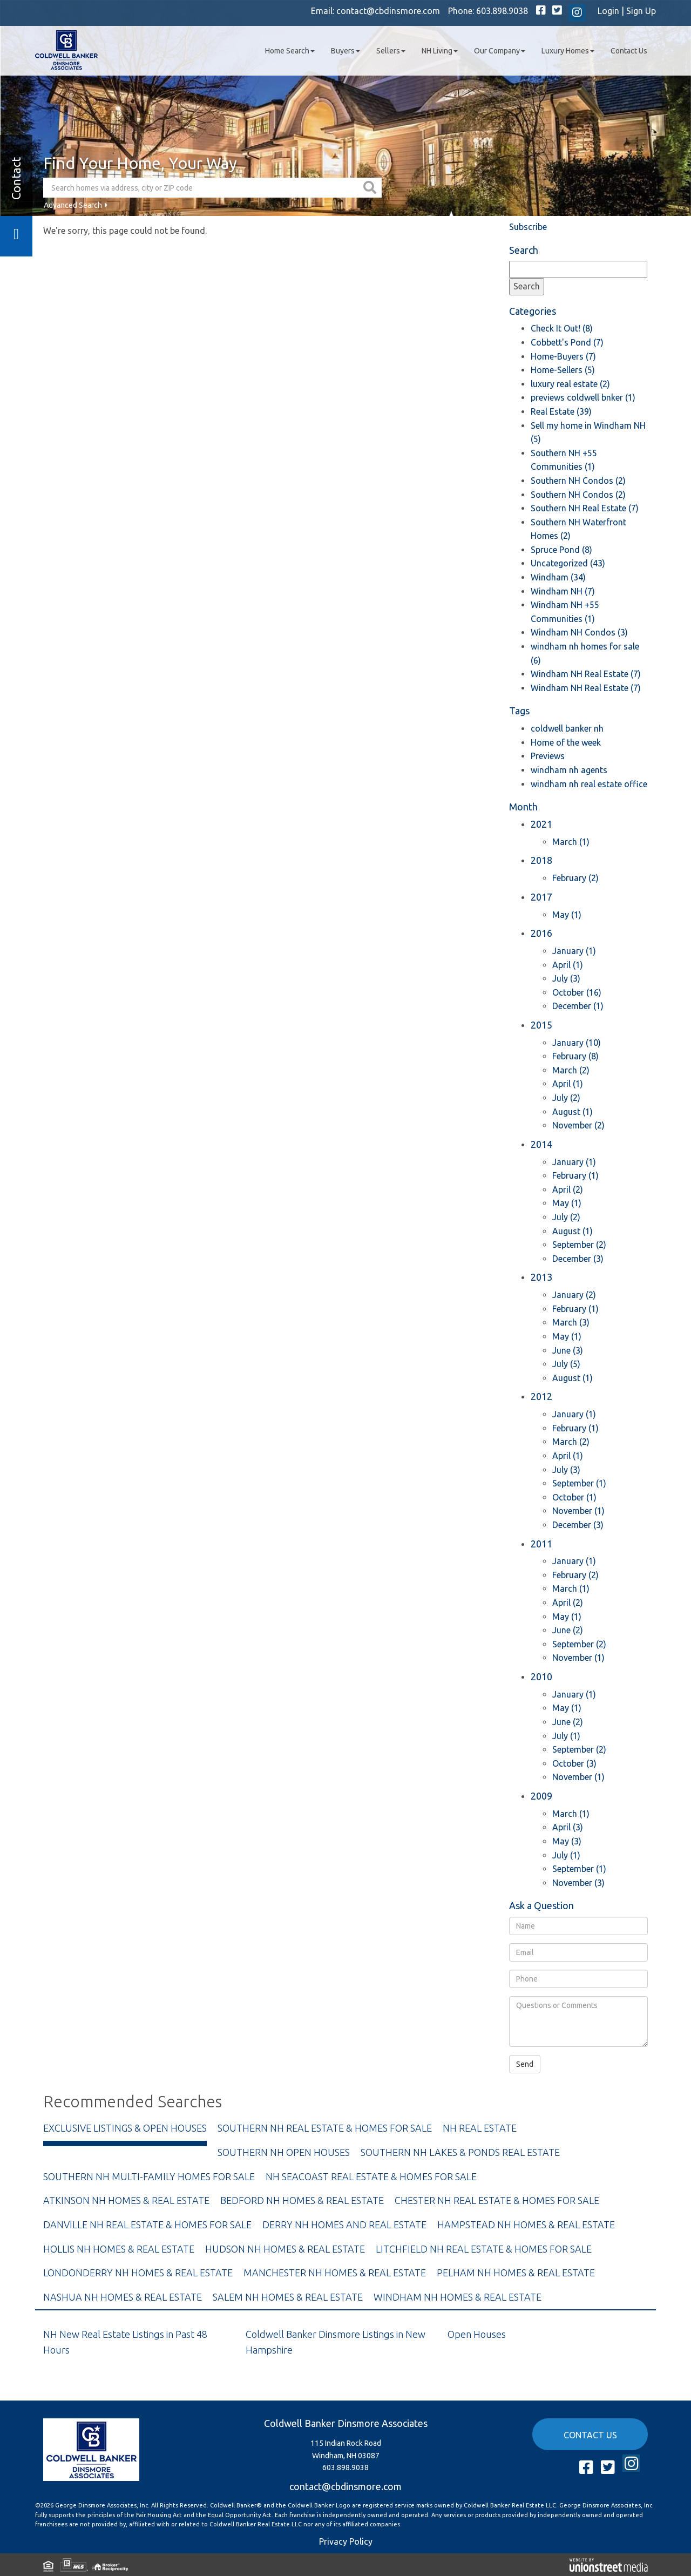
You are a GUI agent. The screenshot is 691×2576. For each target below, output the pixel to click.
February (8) (575, 1056)
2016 (541, 933)
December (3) (578, 1258)
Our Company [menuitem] (499, 50)
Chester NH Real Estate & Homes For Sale (497, 2200)
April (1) (567, 965)
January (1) (574, 951)
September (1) (579, 1483)
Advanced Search (73, 205)
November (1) (578, 1511)
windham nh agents (569, 770)
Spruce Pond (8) (561, 550)
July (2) (566, 1098)
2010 (541, 1676)
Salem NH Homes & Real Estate (288, 2296)
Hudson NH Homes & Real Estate (285, 2248)
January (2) (574, 1295)
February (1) (575, 1175)
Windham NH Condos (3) (579, 632)
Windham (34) (558, 577)
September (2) (579, 1244)
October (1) (574, 1497)
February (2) (575, 878)
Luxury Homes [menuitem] (567, 50)
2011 (541, 1543)
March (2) (571, 1070)
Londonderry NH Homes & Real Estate (138, 2272)
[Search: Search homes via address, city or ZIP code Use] (202, 188)
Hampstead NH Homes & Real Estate (526, 2224)
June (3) (567, 1350)
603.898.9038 (502, 11)
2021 (541, 824)
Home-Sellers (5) (563, 370)
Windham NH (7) (563, 591)
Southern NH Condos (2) (578, 480)
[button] (371, 188)
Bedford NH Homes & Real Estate (302, 2200)
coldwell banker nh (567, 728)
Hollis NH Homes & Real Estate (118, 2248)
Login (608, 11)
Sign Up (641, 11)
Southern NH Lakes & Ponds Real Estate (460, 2152)
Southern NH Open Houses (284, 2152)
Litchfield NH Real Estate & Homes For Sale (484, 2248)
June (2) (567, 1630)
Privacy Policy (345, 2541)
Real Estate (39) (561, 411)
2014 (541, 1144)
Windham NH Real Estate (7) (586, 674)
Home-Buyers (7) (563, 356)
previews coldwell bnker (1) (583, 397)
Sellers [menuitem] (390, 50)
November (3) (578, 1883)
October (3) (574, 1763)
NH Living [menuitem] (440, 50)
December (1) (578, 1006)
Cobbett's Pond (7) (567, 342)
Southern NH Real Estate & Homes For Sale (325, 2127)
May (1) (566, 914)
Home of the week (566, 742)
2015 (541, 1024)
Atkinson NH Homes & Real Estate (126, 2200)
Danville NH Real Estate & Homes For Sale (147, 2224)
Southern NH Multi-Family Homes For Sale (149, 2176)
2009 (541, 1795)
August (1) (572, 1112)
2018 (541, 860)
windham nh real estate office (589, 784)
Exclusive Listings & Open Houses (125, 2127)
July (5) (566, 1364)
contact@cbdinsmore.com (388, 11)
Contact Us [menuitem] (629, 50)
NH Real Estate (480, 2127)
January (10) (576, 1042)
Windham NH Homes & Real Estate (457, 2296)
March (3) (571, 1322)
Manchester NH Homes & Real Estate (334, 2272)
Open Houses (477, 2334)
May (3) (566, 1841)
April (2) (567, 1189)
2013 (541, 1277)
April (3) (567, 1827)
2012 (541, 1396)
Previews (548, 756)
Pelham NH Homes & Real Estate (516, 2272)
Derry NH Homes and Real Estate (344, 2224)
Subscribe (528, 227)
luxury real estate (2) (570, 384)
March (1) (571, 842)
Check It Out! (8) (562, 328)
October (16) (576, 992)
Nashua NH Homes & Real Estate (122, 2296)
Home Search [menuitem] (290, 50)
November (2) (578, 1125)
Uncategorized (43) (568, 563)
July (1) (566, 1736)
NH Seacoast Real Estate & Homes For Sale (371, 2176)
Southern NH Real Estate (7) (585, 508)
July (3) (566, 978)
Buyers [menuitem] (345, 50)
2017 (541, 896)
